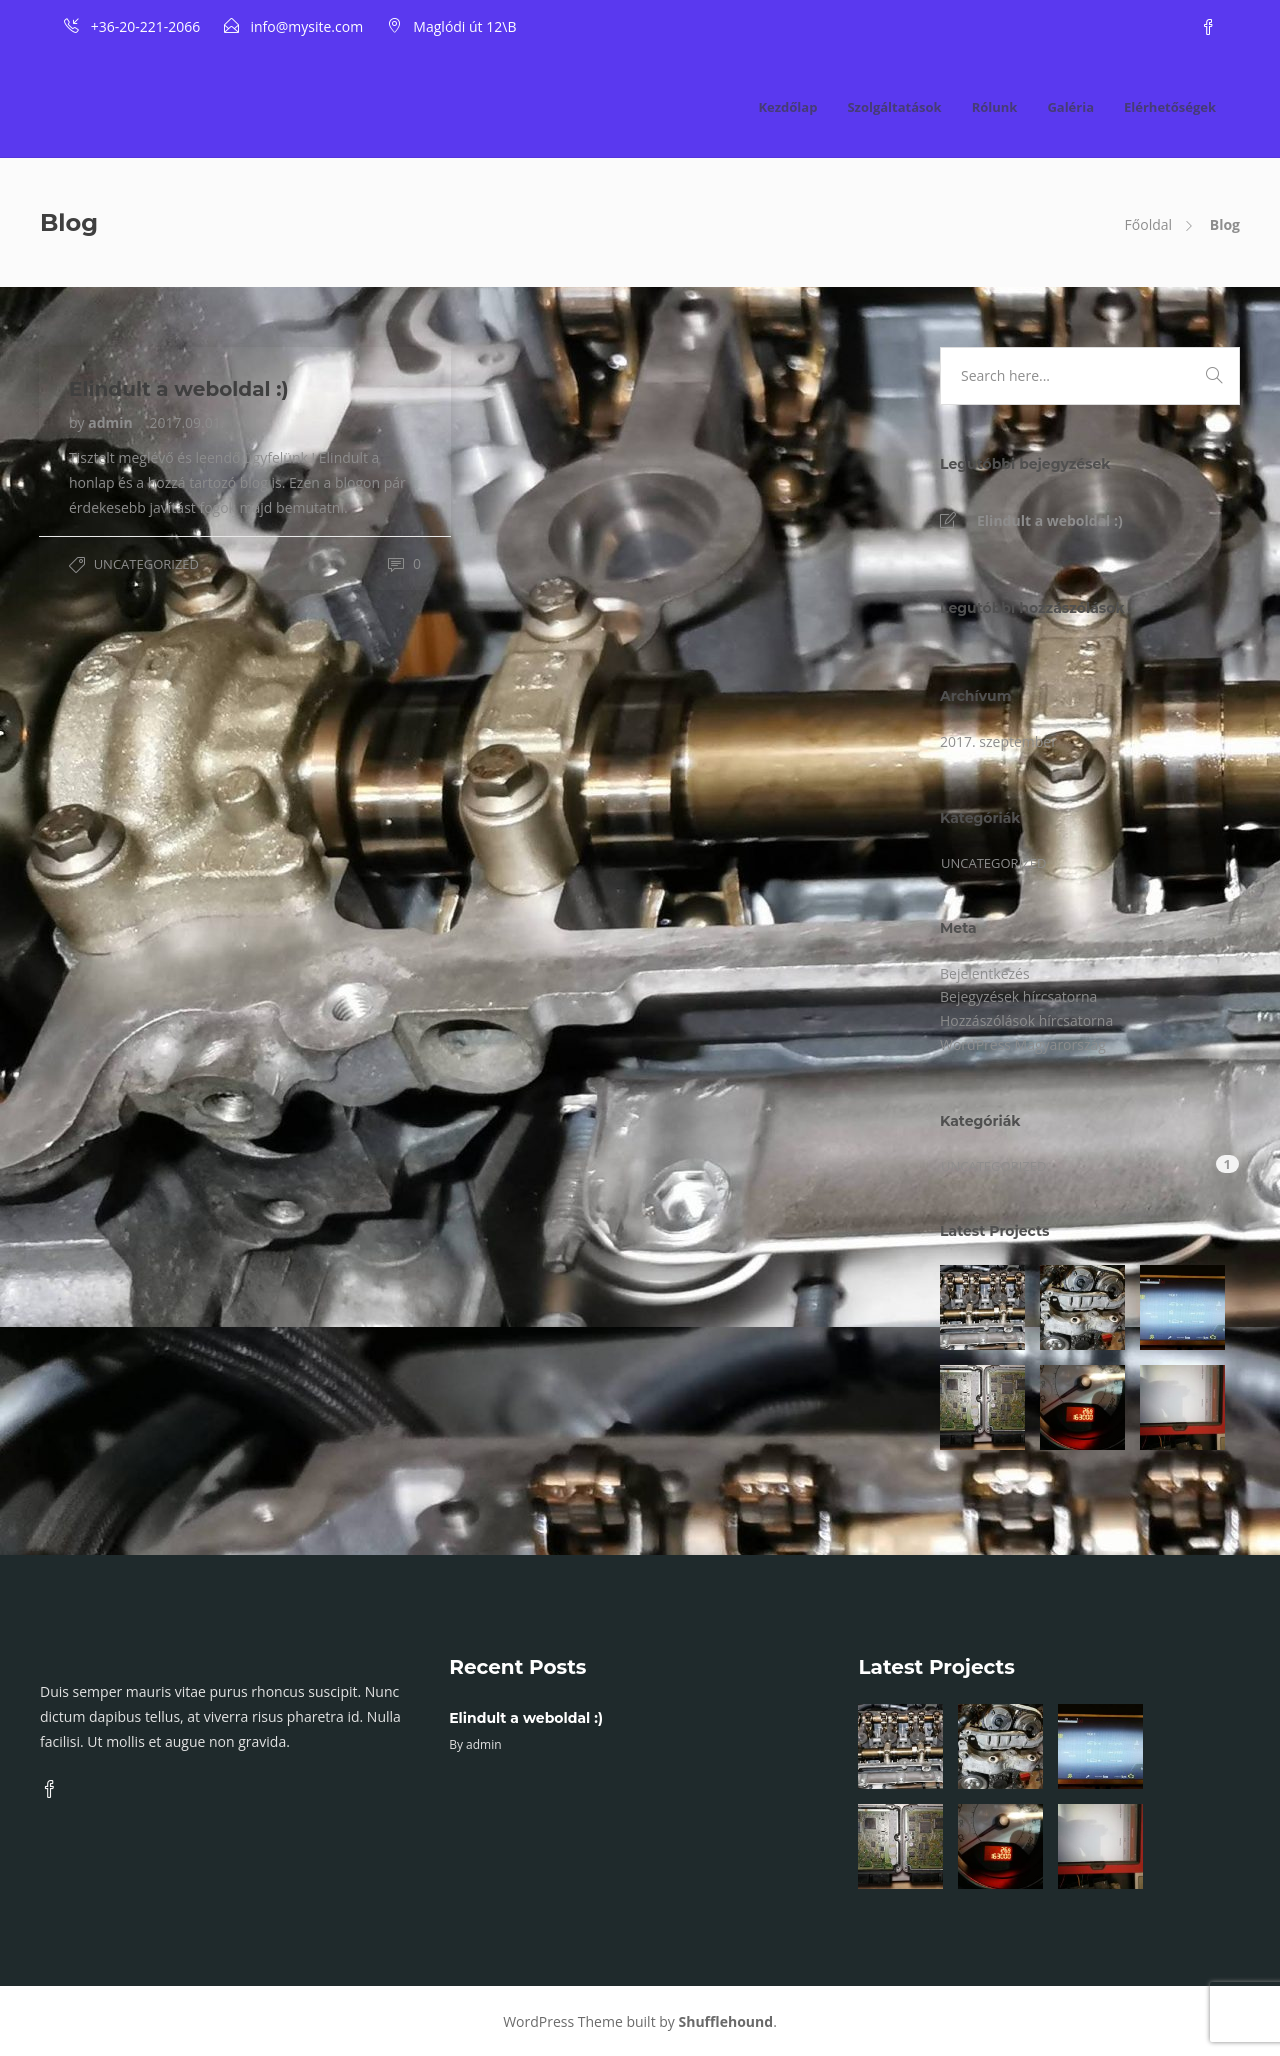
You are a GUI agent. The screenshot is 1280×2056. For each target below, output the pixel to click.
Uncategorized (146, 564)
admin (112, 422)
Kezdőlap (787, 107)
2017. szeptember (998, 741)
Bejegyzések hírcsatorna (1018, 996)
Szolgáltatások (894, 107)
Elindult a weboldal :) (1050, 520)
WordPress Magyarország (1023, 1044)
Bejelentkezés (985, 973)
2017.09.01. (186, 422)
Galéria (1070, 107)
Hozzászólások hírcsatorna (1026, 1020)
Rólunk (995, 107)
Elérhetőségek (1170, 107)
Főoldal (1148, 224)
